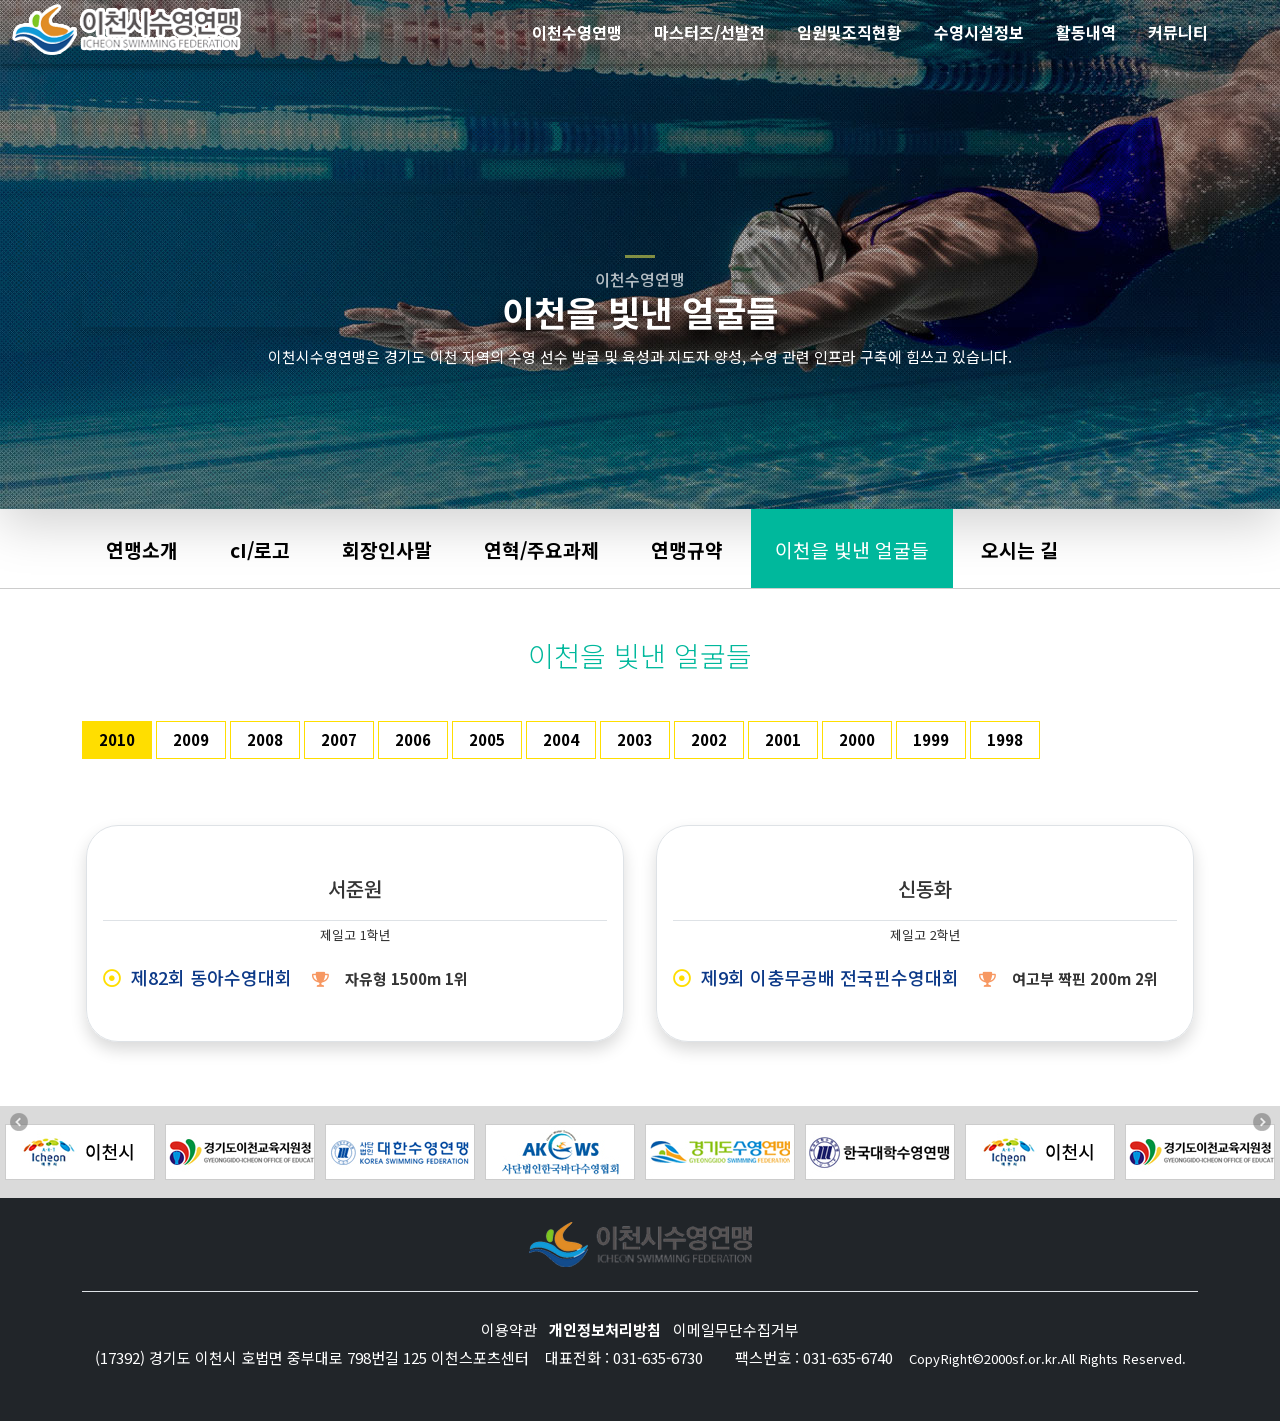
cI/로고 (260, 550)
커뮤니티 (1178, 32)
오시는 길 (1019, 550)
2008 (265, 739)
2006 (413, 739)
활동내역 (1086, 32)
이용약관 (509, 1329)
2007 (339, 739)
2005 (487, 739)
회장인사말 (387, 550)
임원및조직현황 (849, 32)
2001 (783, 739)
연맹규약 (687, 550)
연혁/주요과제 (541, 550)
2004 (561, 739)
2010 (117, 739)
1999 (931, 739)
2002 (709, 739)
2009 (191, 739)
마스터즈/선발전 (709, 32)
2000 (857, 739)
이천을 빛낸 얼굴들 (852, 550)
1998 (1005, 739)
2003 (635, 739)
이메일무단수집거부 (736, 1329)
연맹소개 (142, 550)
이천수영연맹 (577, 32)
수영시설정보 (979, 32)
